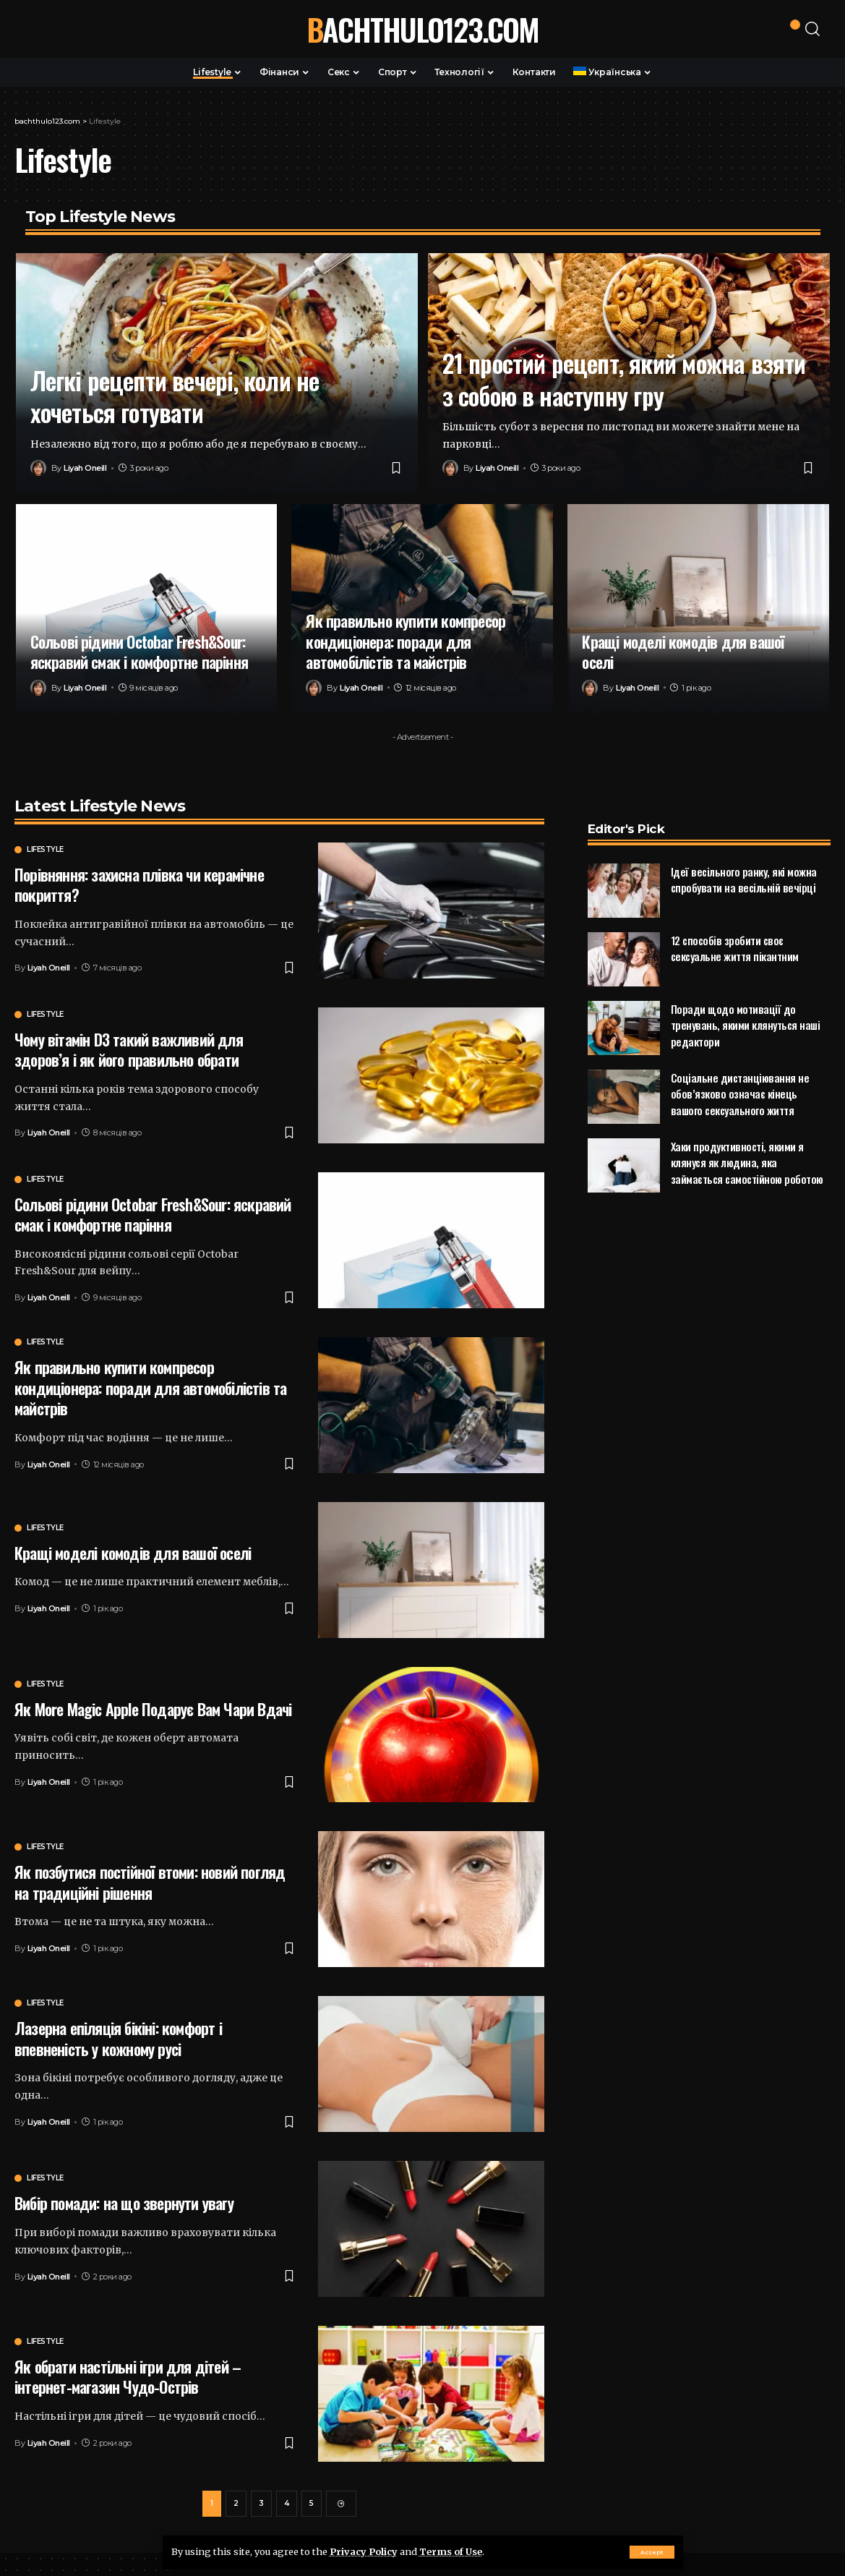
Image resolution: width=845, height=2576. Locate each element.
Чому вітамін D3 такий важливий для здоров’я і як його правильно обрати (128, 1050)
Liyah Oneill (85, 468)
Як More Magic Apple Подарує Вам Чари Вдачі (152, 1708)
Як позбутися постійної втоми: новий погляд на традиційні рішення (149, 1882)
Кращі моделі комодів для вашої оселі (683, 652)
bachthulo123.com (422, 29)
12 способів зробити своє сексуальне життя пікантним (735, 923)
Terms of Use (450, 2551)
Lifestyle (45, 849)
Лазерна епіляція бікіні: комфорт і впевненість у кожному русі (118, 2038)
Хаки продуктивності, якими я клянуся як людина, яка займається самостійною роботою (747, 1137)
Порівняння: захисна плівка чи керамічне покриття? (139, 885)
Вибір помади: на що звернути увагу (123, 2202)
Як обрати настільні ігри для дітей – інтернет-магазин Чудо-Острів (127, 2377)
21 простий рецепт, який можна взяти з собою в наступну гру (624, 378)
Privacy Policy (364, 2551)
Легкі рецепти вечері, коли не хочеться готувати (174, 396)
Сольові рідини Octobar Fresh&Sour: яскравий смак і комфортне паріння (139, 652)
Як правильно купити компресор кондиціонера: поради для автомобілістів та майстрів (405, 641)
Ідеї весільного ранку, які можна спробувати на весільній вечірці (744, 854)
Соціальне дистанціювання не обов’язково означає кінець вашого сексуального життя (740, 1068)
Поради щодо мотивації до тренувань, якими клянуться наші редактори (745, 1000)
